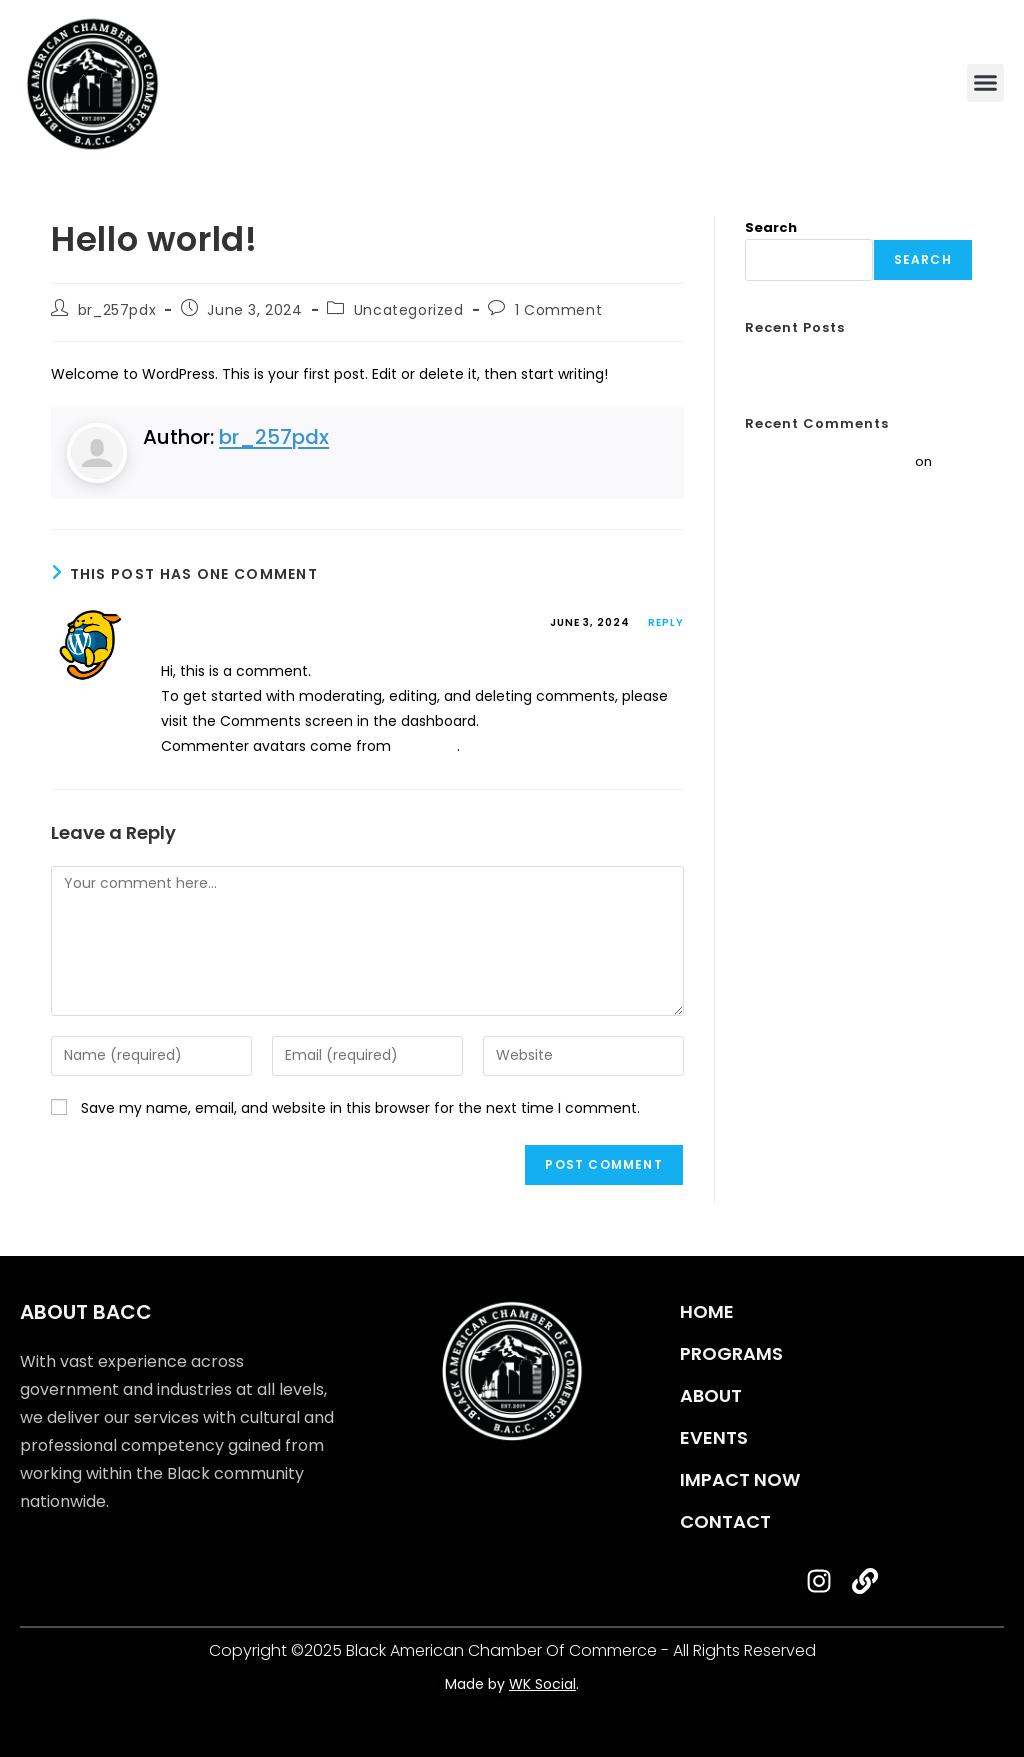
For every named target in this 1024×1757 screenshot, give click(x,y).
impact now (740, 1479)
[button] (986, 83)
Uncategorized (409, 310)
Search (771, 227)
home (707, 1311)
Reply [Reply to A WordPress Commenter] (666, 622)
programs (731, 1353)
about (711, 1395)
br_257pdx (117, 310)
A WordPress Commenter (277, 625)
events (714, 1437)
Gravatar (426, 746)
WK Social (542, 1684)
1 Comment (558, 310)
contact (725, 1521)
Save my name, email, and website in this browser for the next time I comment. (360, 1108)
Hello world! (783, 365)
